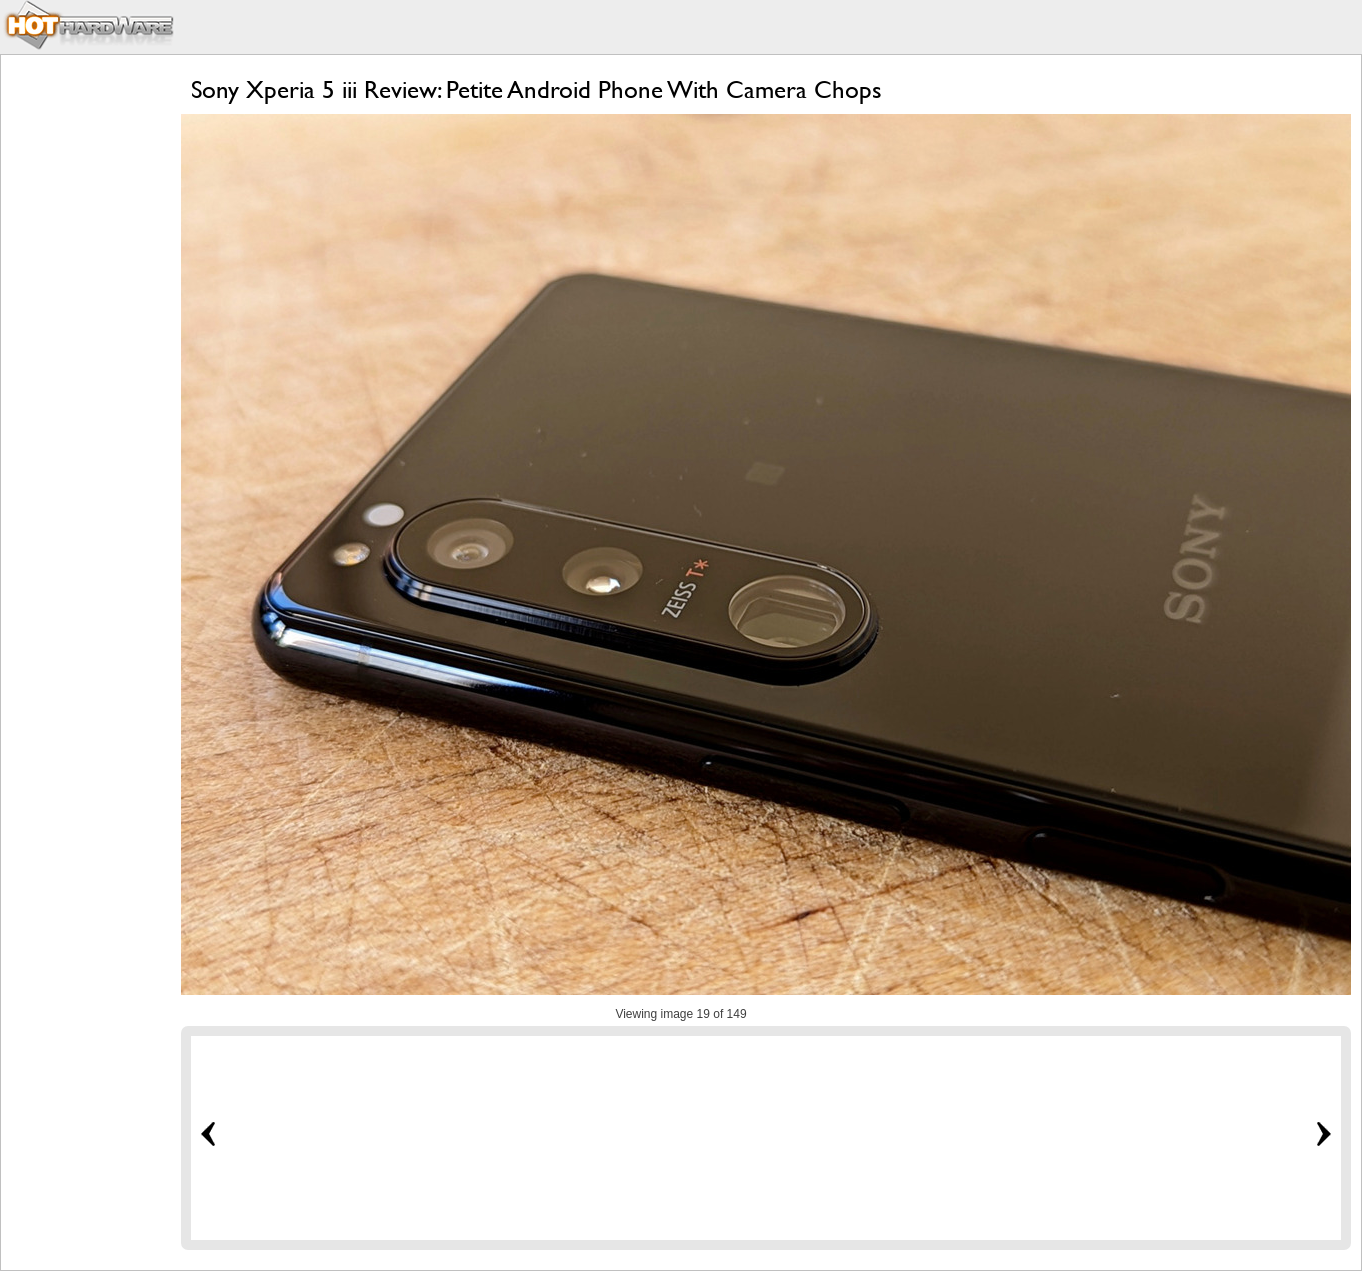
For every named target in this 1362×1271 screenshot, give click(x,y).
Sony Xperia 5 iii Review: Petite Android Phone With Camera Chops (536, 89)
